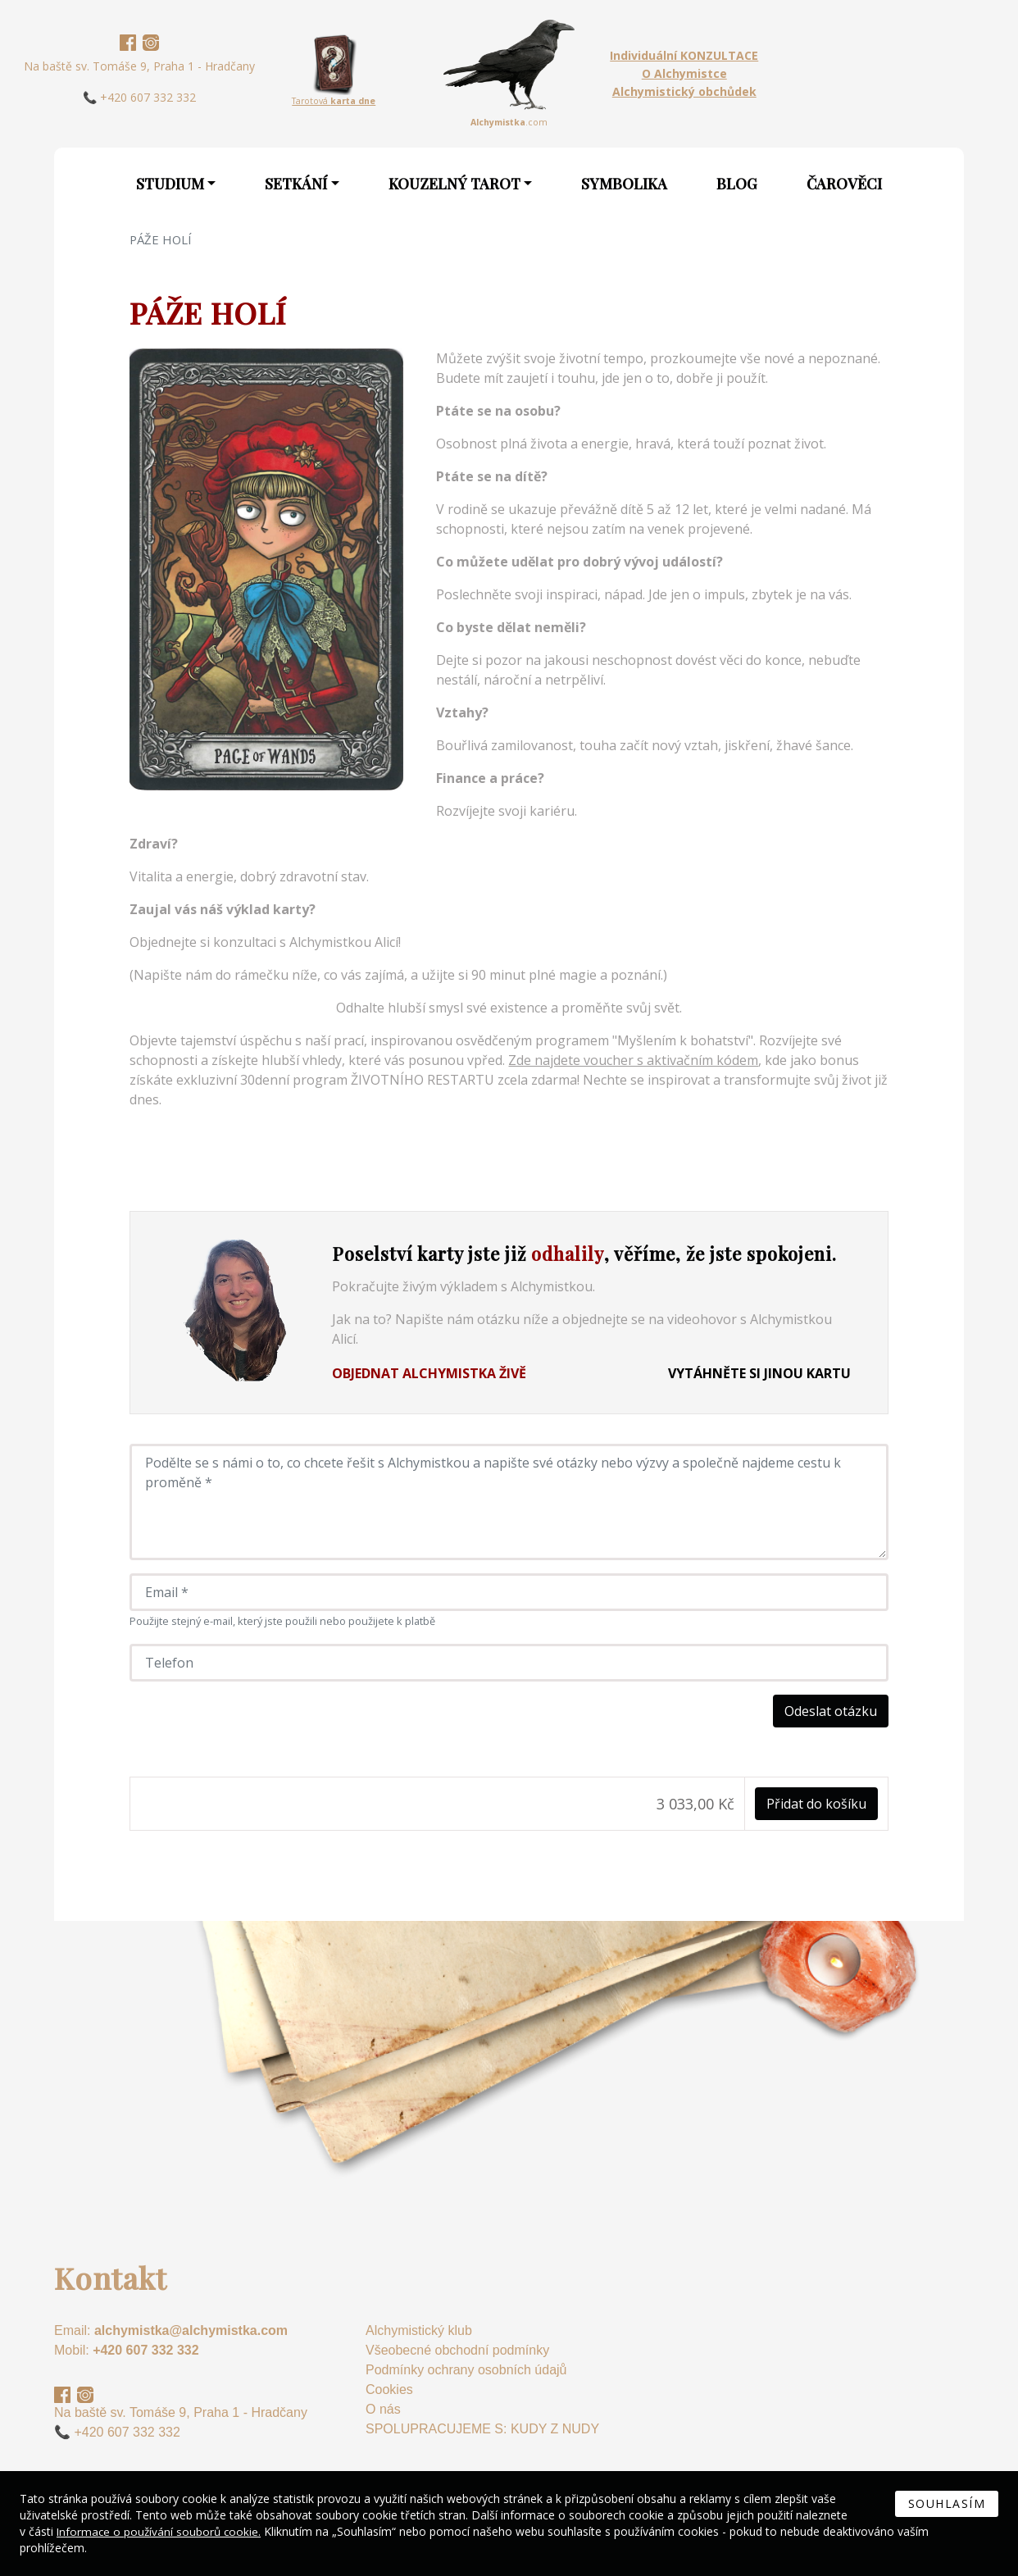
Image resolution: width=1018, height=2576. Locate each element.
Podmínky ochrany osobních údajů (466, 2370)
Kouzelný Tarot (454, 184)
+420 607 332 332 (145, 2350)
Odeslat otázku (830, 1711)
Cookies (389, 2389)
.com (509, 122)
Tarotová (333, 101)
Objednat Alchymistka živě (429, 1373)
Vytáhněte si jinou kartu (759, 1373)
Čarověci (844, 184)
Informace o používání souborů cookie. (161, 2531)
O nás (383, 2409)
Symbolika (624, 184)
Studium (170, 184)
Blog (736, 184)
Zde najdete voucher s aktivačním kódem (633, 1060)
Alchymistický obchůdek (684, 91)
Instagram (151, 42)
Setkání (296, 184)
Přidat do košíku (816, 1804)
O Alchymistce (684, 73)
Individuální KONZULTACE (684, 55)
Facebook (128, 42)
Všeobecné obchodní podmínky (457, 2350)
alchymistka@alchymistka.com (191, 2330)
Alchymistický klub (419, 2330)
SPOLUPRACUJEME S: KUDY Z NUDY (482, 2429)
